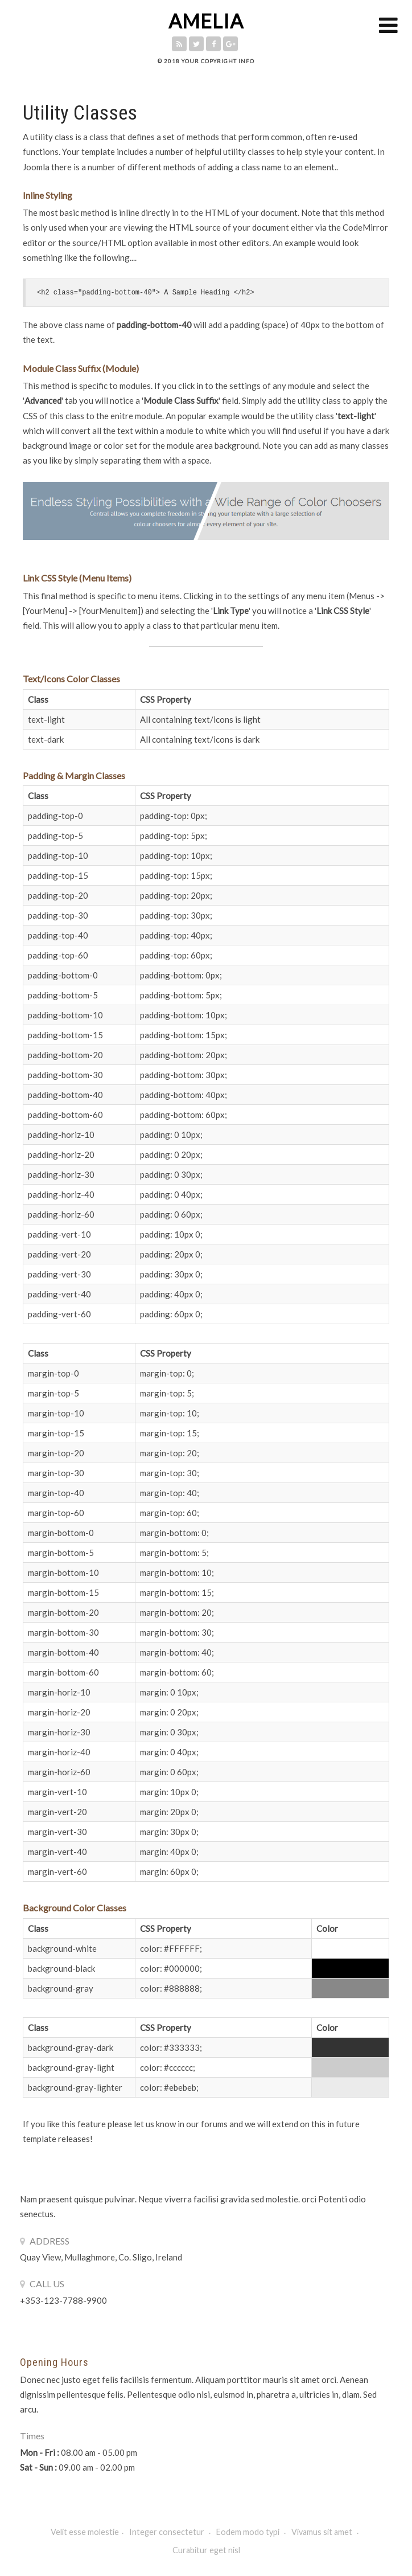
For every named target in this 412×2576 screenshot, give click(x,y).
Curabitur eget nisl (206, 2550)
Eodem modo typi (248, 2532)
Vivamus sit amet (322, 2532)
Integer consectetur (167, 2532)
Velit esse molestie (85, 2532)
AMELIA (206, 20)
